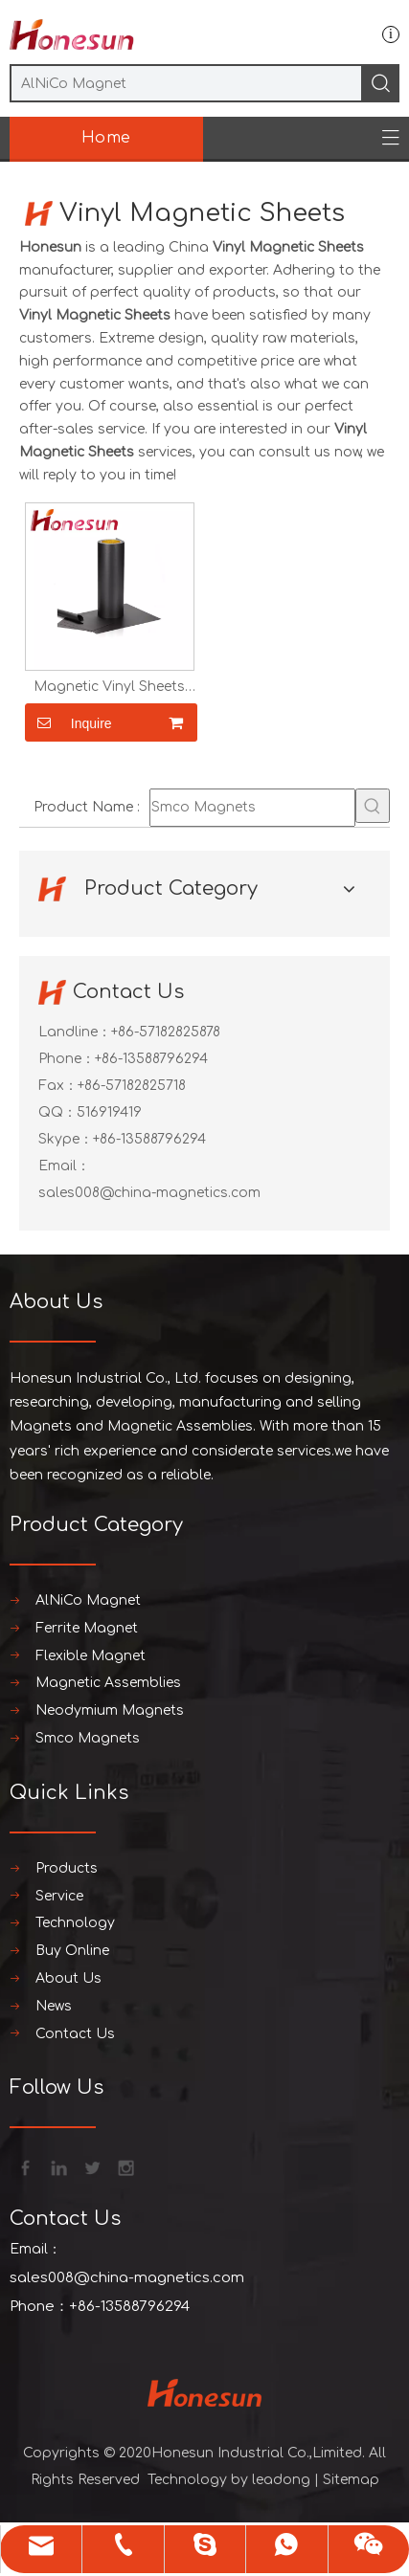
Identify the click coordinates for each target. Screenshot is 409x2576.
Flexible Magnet (90, 1656)
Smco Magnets (87, 1738)
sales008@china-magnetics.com (149, 1193)
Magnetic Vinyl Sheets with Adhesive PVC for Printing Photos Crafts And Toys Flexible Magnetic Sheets (109, 687)
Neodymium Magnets (109, 1710)
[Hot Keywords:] (372, 805)
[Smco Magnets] (252, 807)
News (53, 2006)
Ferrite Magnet (86, 1628)
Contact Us (75, 2034)
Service (59, 1896)
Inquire (68, 722)
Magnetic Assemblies (108, 1683)
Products (66, 1868)
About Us (68, 1978)
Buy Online (72, 1950)
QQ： (57, 1112)
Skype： (65, 1139)
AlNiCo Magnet (88, 1600)
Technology (75, 1923)
